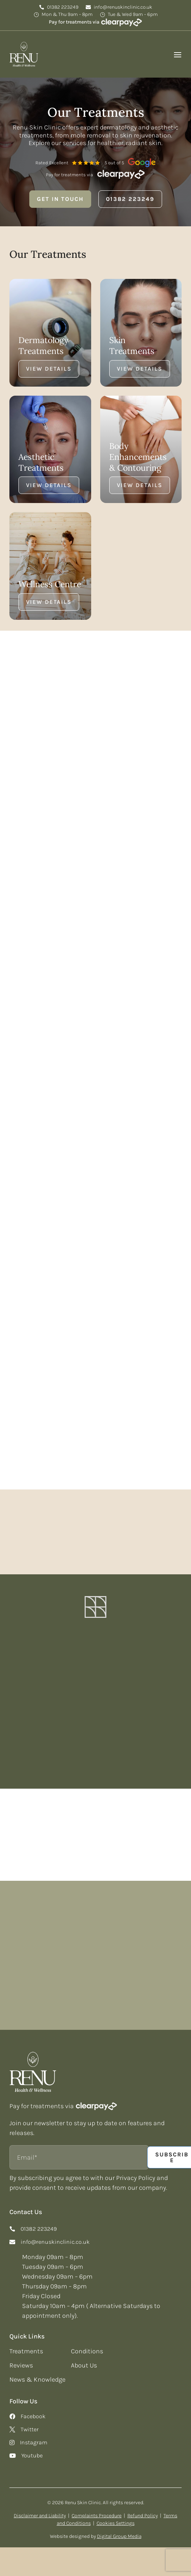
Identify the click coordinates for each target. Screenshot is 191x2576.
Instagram (33, 2436)
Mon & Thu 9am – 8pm (67, 14)
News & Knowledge (37, 2372)
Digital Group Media (119, 2529)
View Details (49, 368)
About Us (84, 2358)
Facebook (33, 2409)
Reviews (21, 2358)
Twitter (30, 2422)
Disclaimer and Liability (40, 2509)
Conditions (87, 2344)
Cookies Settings (116, 2516)
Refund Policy (142, 2509)
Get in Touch (60, 198)
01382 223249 (62, 7)
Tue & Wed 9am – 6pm (133, 14)
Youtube (32, 2449)
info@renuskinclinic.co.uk (123, 7)
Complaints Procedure (97, 2509)
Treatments (26, 2344)
